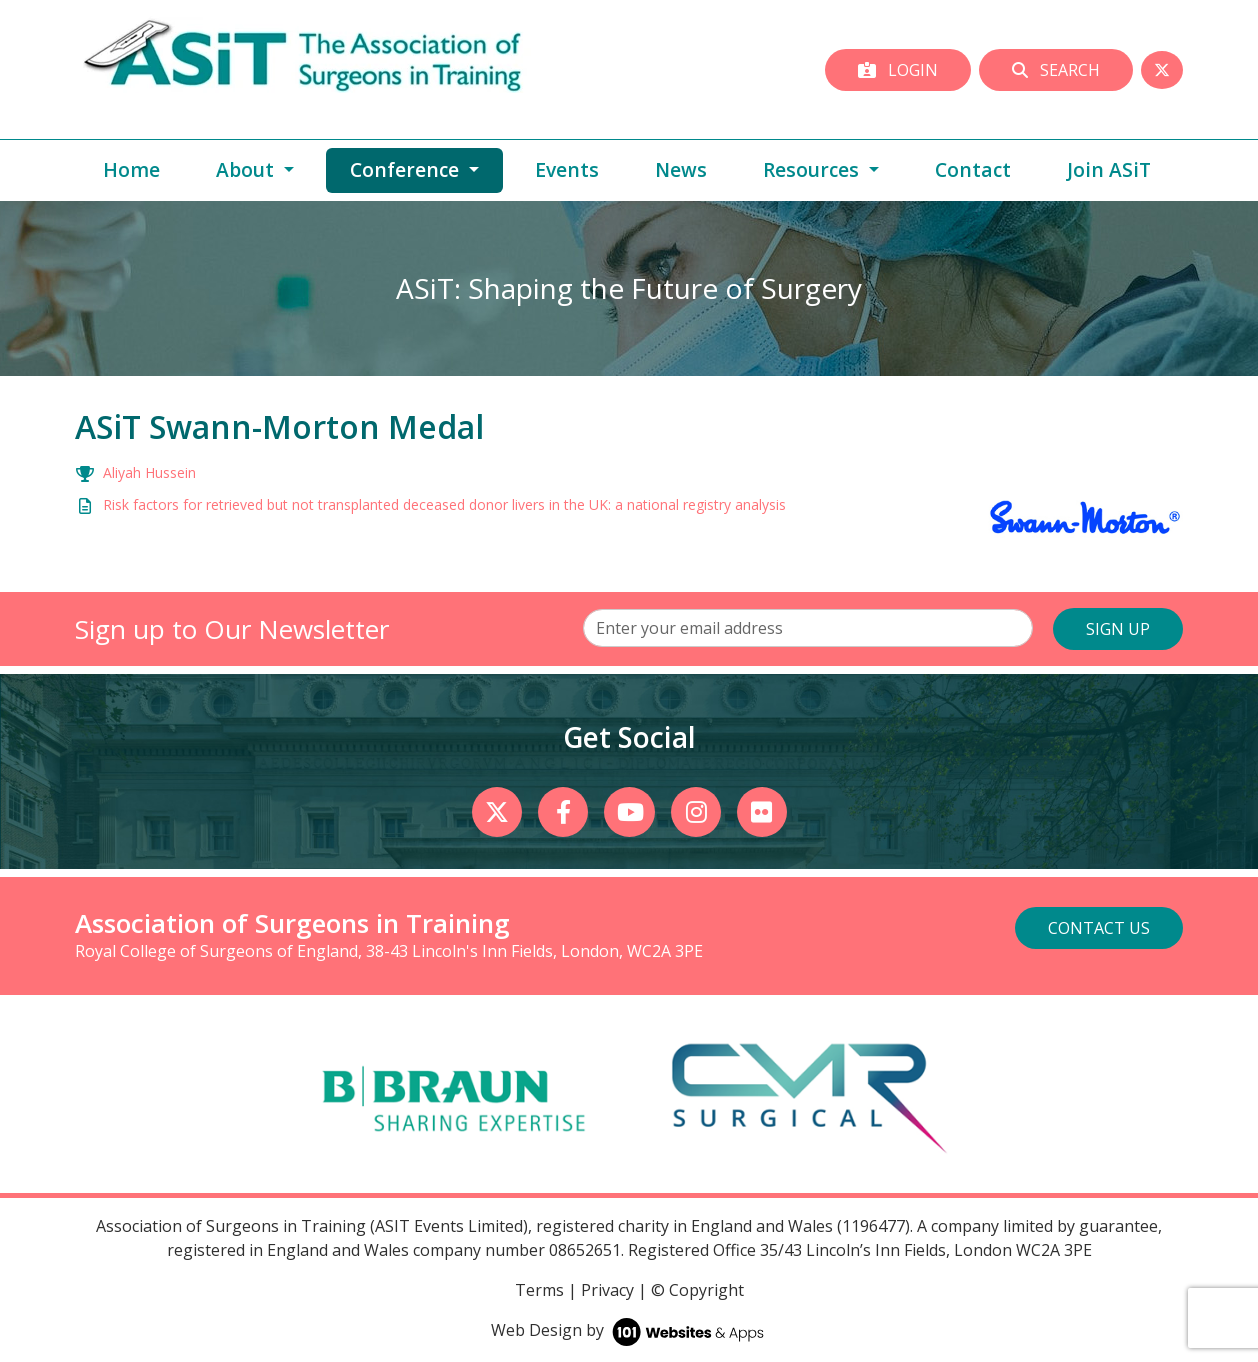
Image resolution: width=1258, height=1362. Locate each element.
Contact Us (1099, 928)
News (681, 169)
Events (567, 169)
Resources (813, 169)
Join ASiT (1109, 169)
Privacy (607, 1290)
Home (131, 169)
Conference (426, 169)
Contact (973, 169)
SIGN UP (1118, 629)
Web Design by (629, 1330)
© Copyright (697, 1290)
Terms (539, 1290)
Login (898, 70)
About (247, 169)
